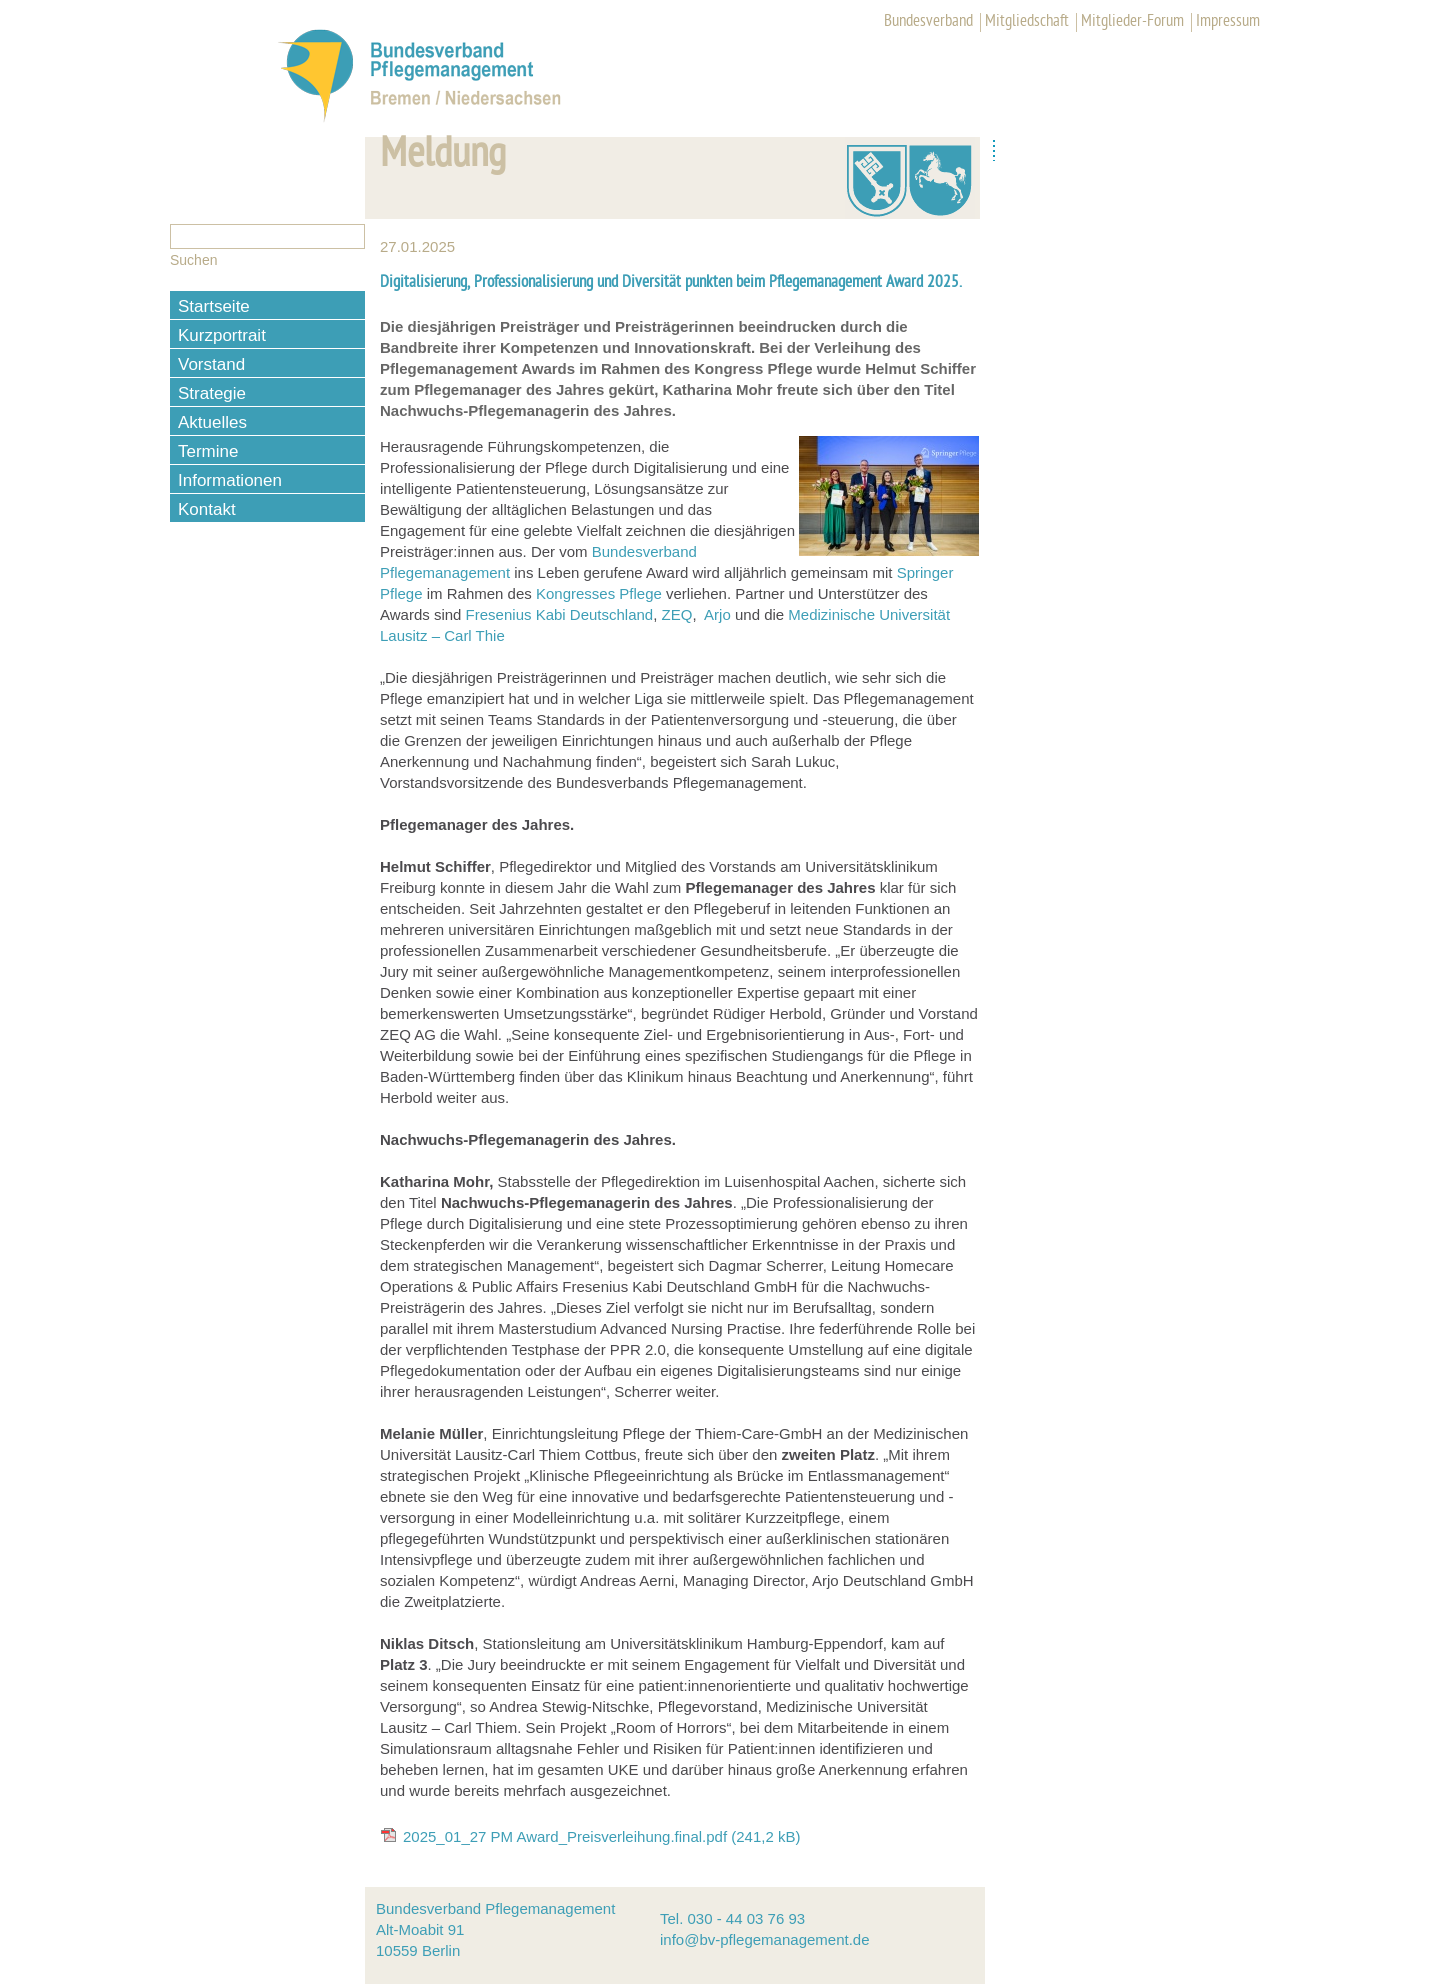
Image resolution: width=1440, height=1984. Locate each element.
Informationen (230, 480)
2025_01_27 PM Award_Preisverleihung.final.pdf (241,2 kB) (601, 1836)
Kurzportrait (222, 335)
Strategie (212, 393)
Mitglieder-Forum (1132, 22)
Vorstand (211, 364)
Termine (208, 451)
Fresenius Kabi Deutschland (560, 614)
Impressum (1228, 22)
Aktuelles (212, 422)
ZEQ (677, 614)
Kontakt (207, 509)
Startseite (214, 306)
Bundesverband (928, 22)
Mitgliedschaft (1027, 22)
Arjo (717, 614)
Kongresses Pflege (599, 593)
